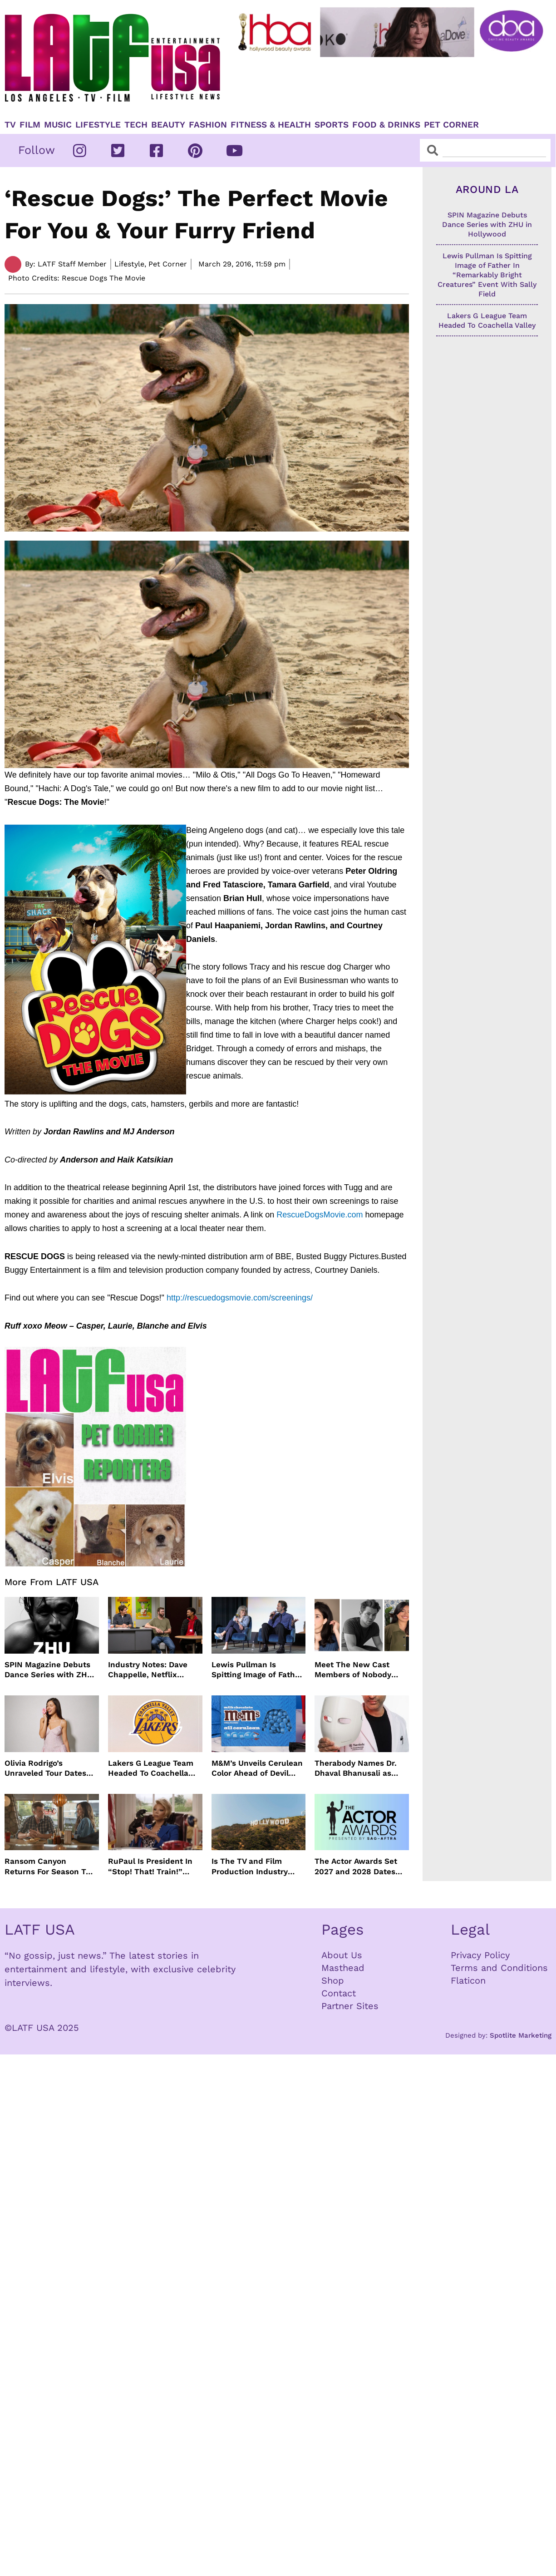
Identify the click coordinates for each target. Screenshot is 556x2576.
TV (10, 124)
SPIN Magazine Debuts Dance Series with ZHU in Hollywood (49, 1670)
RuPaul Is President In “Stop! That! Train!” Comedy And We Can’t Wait (150, 1866)
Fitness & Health (271, 124)
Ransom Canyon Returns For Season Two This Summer (51, 1866)
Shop (332, 1980)
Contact (338, 1993)
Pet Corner (451, 124)
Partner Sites (350, 2005)
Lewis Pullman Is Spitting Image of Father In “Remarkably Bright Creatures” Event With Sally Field (257, 1670)
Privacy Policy (480, 1955)
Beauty (168, 124)
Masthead (342, 1967)
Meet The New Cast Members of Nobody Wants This (353, 1670)
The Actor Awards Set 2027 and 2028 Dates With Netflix (356, 1866)
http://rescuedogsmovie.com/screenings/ (238, 1297)
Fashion (208, 124)
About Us (341, 1955)
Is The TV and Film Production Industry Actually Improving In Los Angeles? (252, 1866)
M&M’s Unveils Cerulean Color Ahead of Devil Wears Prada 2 (257, 1768)
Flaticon (468, 1980)
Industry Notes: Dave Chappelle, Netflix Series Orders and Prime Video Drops (154, 1670)
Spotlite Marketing (520, 2035)
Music (58, 124)
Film (30, 124)
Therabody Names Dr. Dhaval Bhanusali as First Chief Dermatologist (356, 1768)
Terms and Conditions (499, 1967)
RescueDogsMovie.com (319, 1214)
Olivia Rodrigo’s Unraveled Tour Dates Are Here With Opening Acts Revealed (48, 1768)
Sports (332, 124)
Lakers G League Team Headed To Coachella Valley (150, 1768)
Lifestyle (98, 124)
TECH (136, 124)
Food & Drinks (386, 124)
